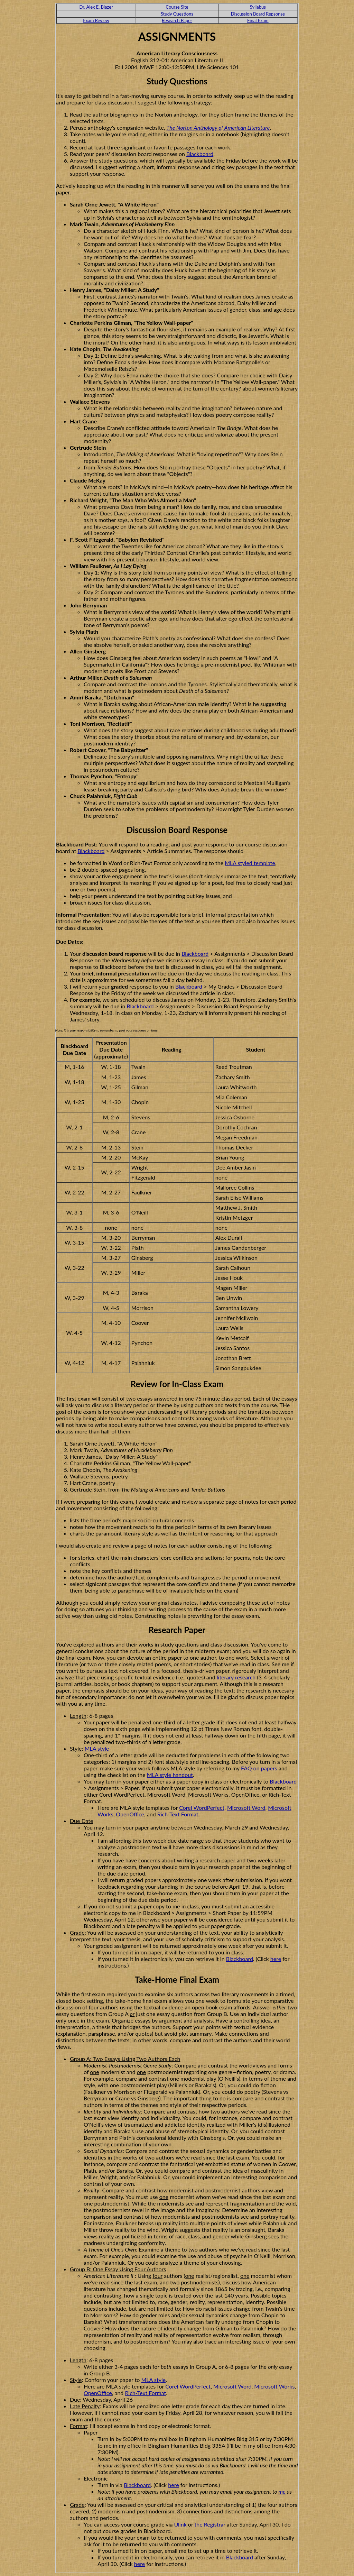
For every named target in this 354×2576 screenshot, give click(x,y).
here (275, 1958)
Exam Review (96, 20)
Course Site (177, 7)
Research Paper (177, 20)
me (281, 2491)
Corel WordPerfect (201, 1807)
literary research (236, 1677)
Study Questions (177, 14)
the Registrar (210, 2524)
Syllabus (258, 7)
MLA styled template (250, 863)
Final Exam (258, 20)
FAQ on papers (259, 1768)
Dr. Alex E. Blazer (96, 7)
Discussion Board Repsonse (258, 14)
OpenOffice (130, 1814)
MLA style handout (170, 1774)
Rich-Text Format (177, 1814)
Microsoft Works (274, 2386)
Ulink (180, 2524)
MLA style (97, 1748)
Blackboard (199, 153)
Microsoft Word (246, 1807)
